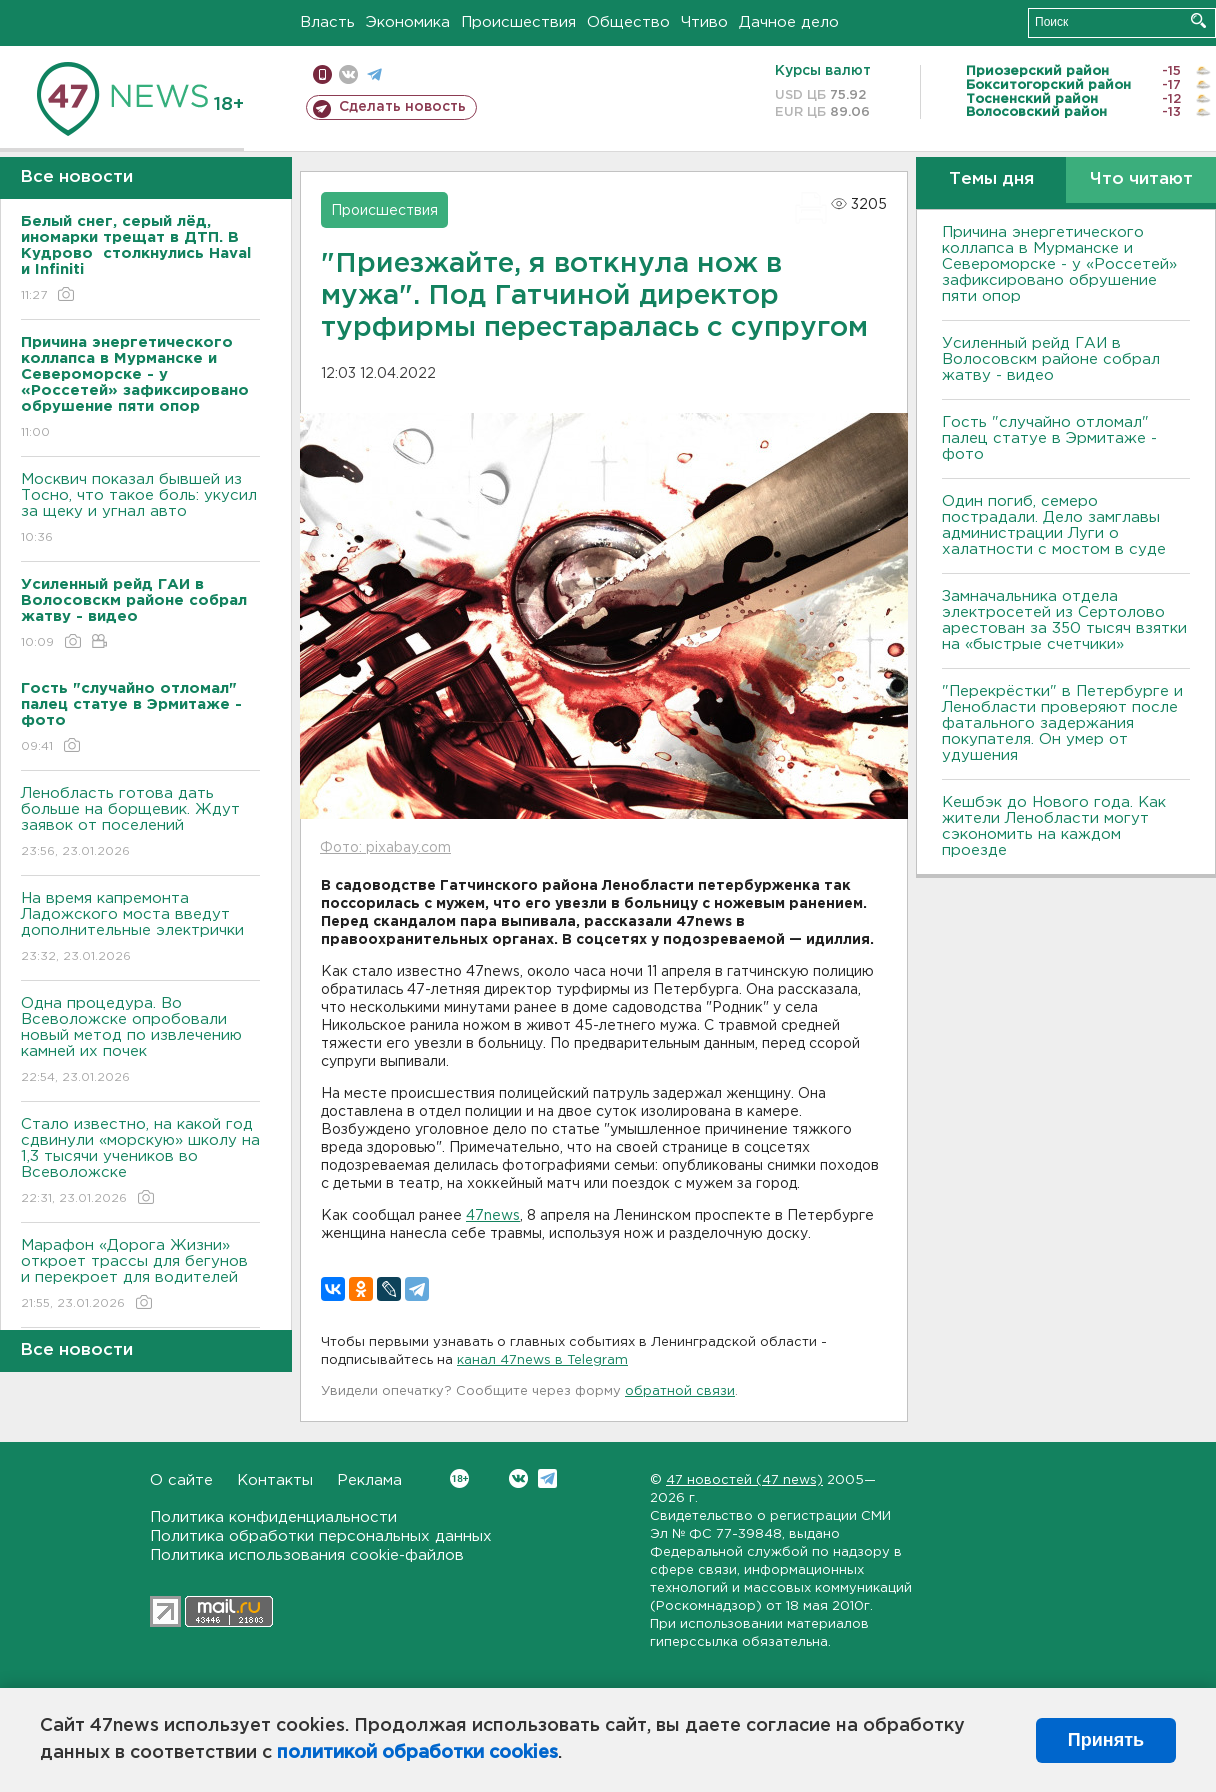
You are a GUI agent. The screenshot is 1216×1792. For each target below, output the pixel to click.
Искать (1198, 20)
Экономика (408, 22)
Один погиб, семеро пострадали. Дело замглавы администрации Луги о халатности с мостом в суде (1054, 525)
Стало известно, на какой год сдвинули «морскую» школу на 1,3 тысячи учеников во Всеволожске (140, 1162)
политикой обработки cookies (417, 1753)
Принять (1106, 1740)
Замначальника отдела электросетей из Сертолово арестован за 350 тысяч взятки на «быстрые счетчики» (1064, 620)
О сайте (181, 1480)
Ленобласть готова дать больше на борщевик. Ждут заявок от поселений (140, 823)
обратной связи (680, 1391)
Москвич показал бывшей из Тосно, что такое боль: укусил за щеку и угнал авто (140, 509)
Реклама (369, 1480)
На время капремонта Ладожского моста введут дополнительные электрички (140, 928)
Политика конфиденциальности (273, 1517)
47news (493, 1216)
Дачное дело (789, 22)
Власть (327, 22)
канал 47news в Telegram (542, 1360)
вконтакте (348, 74)
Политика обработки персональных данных (321, 1536)
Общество (628, 22)
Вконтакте (459, 1478)
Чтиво (704, 22)
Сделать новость (402, 107)
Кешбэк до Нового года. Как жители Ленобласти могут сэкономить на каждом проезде (1054, 826)
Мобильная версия (322, 74)
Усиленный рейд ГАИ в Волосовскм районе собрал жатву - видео (1051, 359)
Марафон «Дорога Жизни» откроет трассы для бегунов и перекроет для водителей (140, 1275)
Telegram (547, 1478)
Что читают (1141, 179)
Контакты (275, 1480)
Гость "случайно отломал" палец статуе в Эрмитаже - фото (1049, 438)
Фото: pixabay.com (385, 848)
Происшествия (518, 22)
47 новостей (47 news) (744, 1480)
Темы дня (991, 179)
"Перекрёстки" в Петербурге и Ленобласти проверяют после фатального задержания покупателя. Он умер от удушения (1062, 723)
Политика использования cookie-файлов (307, 1555)
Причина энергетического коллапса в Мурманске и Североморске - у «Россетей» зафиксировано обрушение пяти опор (1059, 264)
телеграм (374, 74)
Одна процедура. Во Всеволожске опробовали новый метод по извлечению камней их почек (140, 1041)
